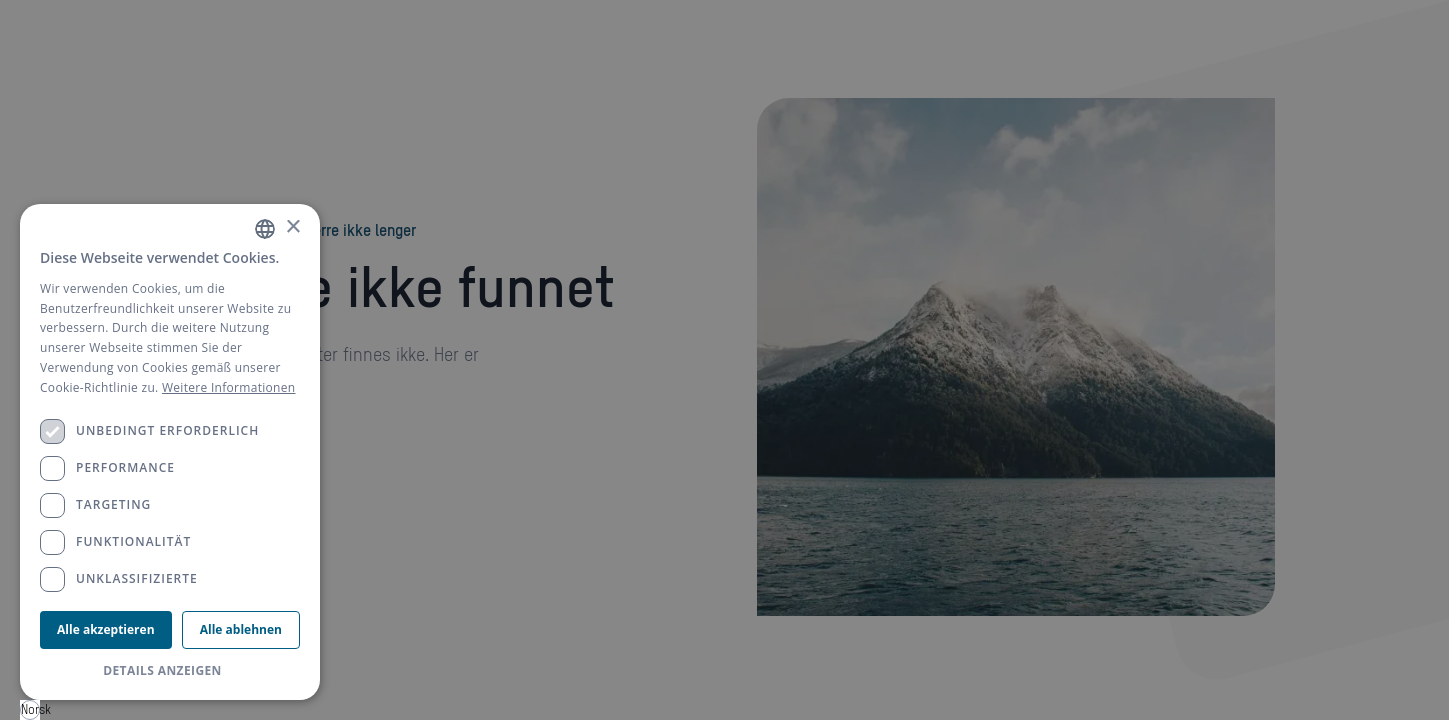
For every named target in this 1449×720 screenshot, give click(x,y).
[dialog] (170, 452)
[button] (170, 671)
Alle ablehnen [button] (241, 629)
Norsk (30, 709)
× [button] (292, 227)
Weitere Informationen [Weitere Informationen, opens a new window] (229, 387)
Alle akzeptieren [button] (105, 629)
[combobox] (30, 710)
